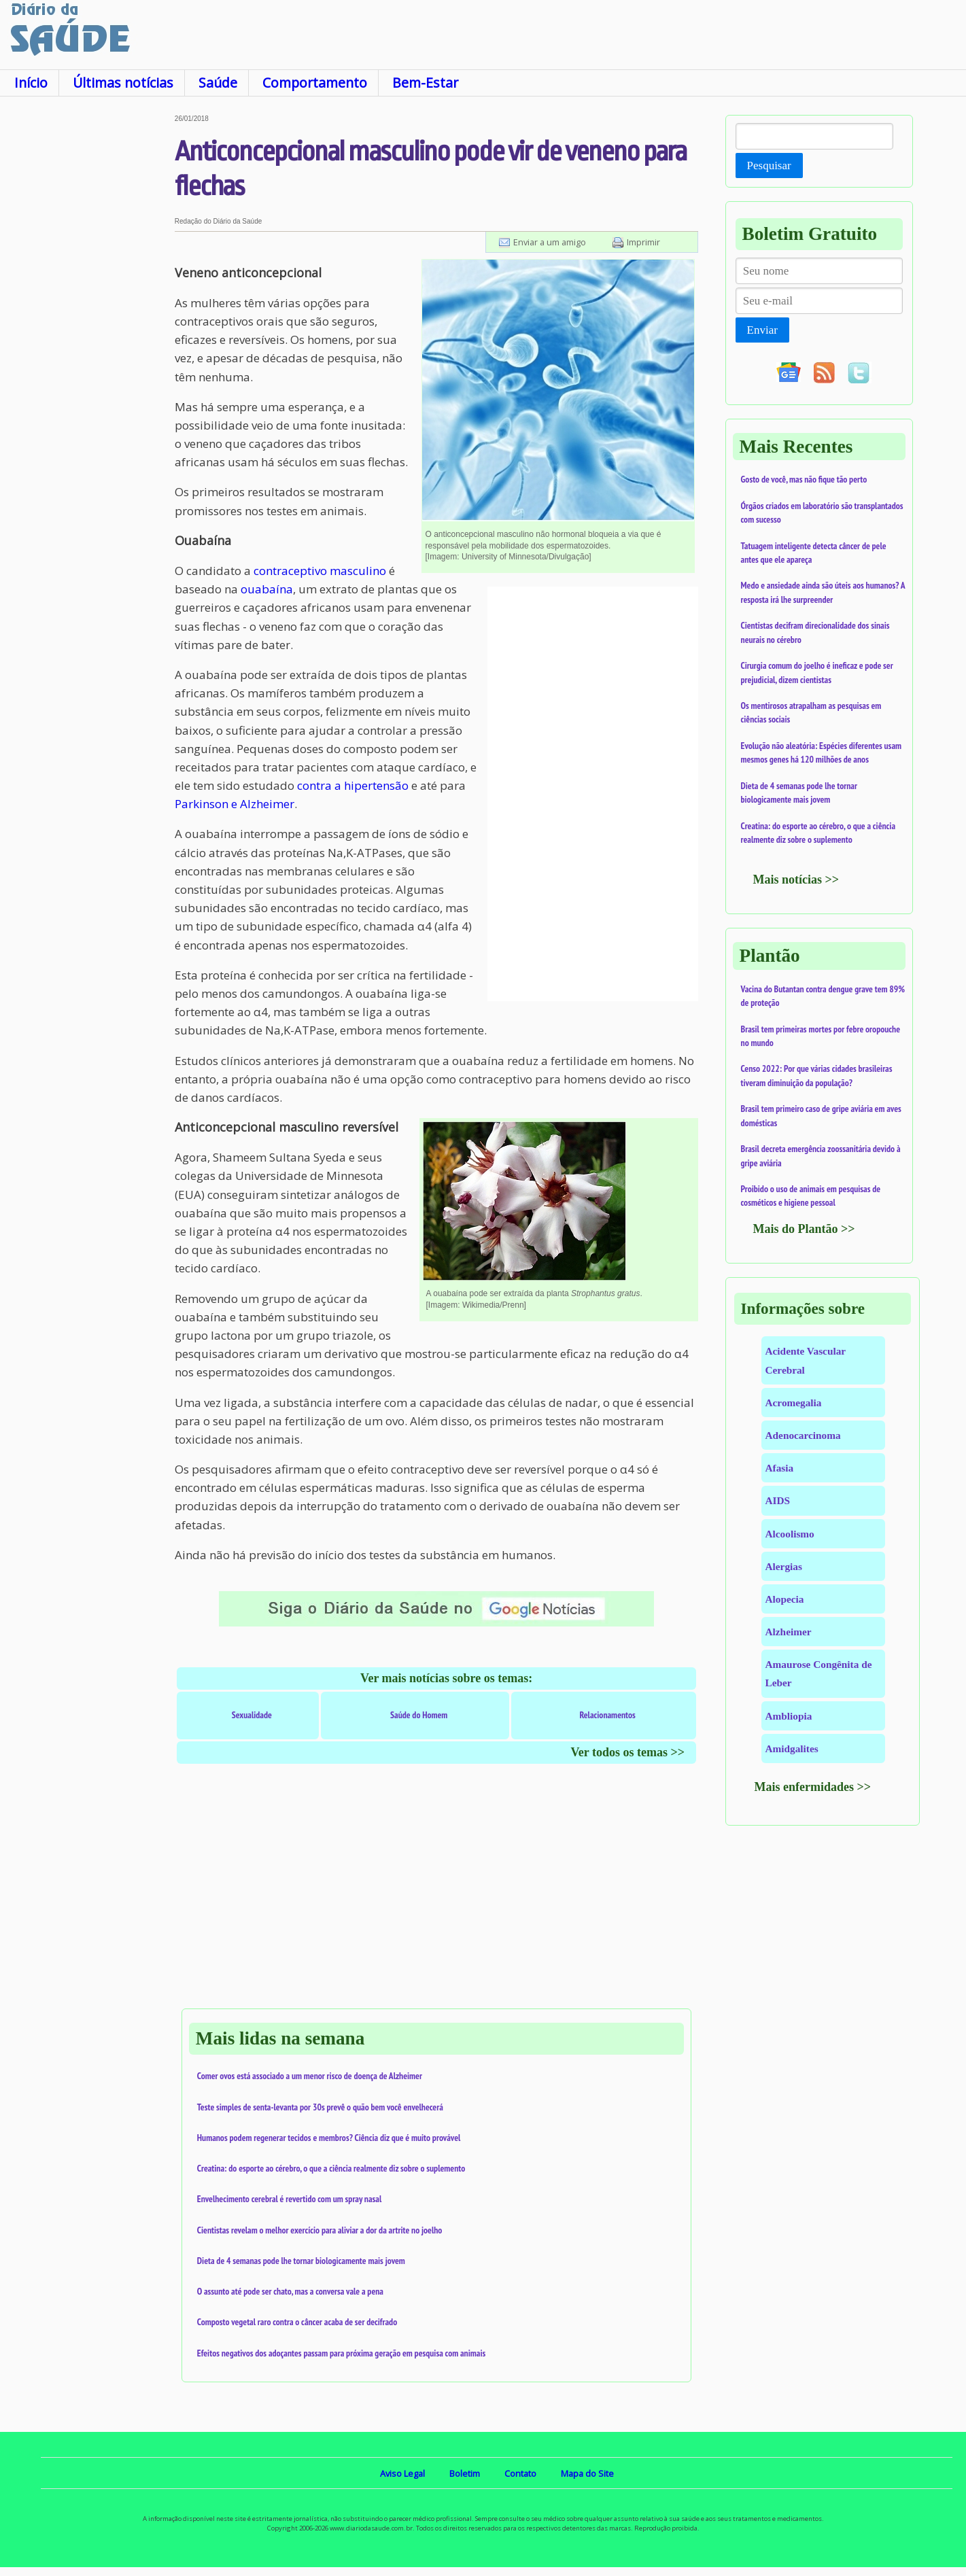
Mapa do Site (587, 2473)
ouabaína (267, 589)
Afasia (779, 1468)
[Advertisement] (87, 319)
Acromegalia (793, 1402)
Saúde (218, 82)
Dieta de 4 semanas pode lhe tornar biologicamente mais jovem (301, 2261)
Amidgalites (791, 1748)
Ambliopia (788, 1716)
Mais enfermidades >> (813, 1787)
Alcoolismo (789, 1533)
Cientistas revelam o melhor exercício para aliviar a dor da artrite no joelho (320, 2230)
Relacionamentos (608, 1715)
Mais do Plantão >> (804, 1229)
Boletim (464, 2473)
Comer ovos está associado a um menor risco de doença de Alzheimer (309, 2076)
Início (31, 82)
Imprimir (643, 242)
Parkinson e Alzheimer (234, 804)
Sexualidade (252, 1715)
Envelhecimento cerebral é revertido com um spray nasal (289, 2199)
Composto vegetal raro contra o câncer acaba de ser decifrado (297, 2322)
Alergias (783, 1566)
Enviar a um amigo (549, 242)
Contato (520, 2473)
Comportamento (314, 82)
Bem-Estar (425, 82)
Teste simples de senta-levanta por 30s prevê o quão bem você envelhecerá (320, 2107)
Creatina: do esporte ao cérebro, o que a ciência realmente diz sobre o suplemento (331, 2168)
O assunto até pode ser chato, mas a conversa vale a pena (290, 2291)
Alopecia (784, 1599)
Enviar (762, 330)
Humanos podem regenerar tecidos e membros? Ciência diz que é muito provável (329, 2137)
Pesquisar (769, 165)
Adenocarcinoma (803, 1435)
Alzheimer (788, 1631)
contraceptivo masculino (320, 570)
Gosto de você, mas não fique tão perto (804, 479)
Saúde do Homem (418, 1715)
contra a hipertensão (353, 785)
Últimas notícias (123, 82)
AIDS (778, 1500)
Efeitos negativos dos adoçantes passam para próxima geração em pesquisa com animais (341, 2353)
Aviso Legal (402, 2473)
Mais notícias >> (796, 879)
